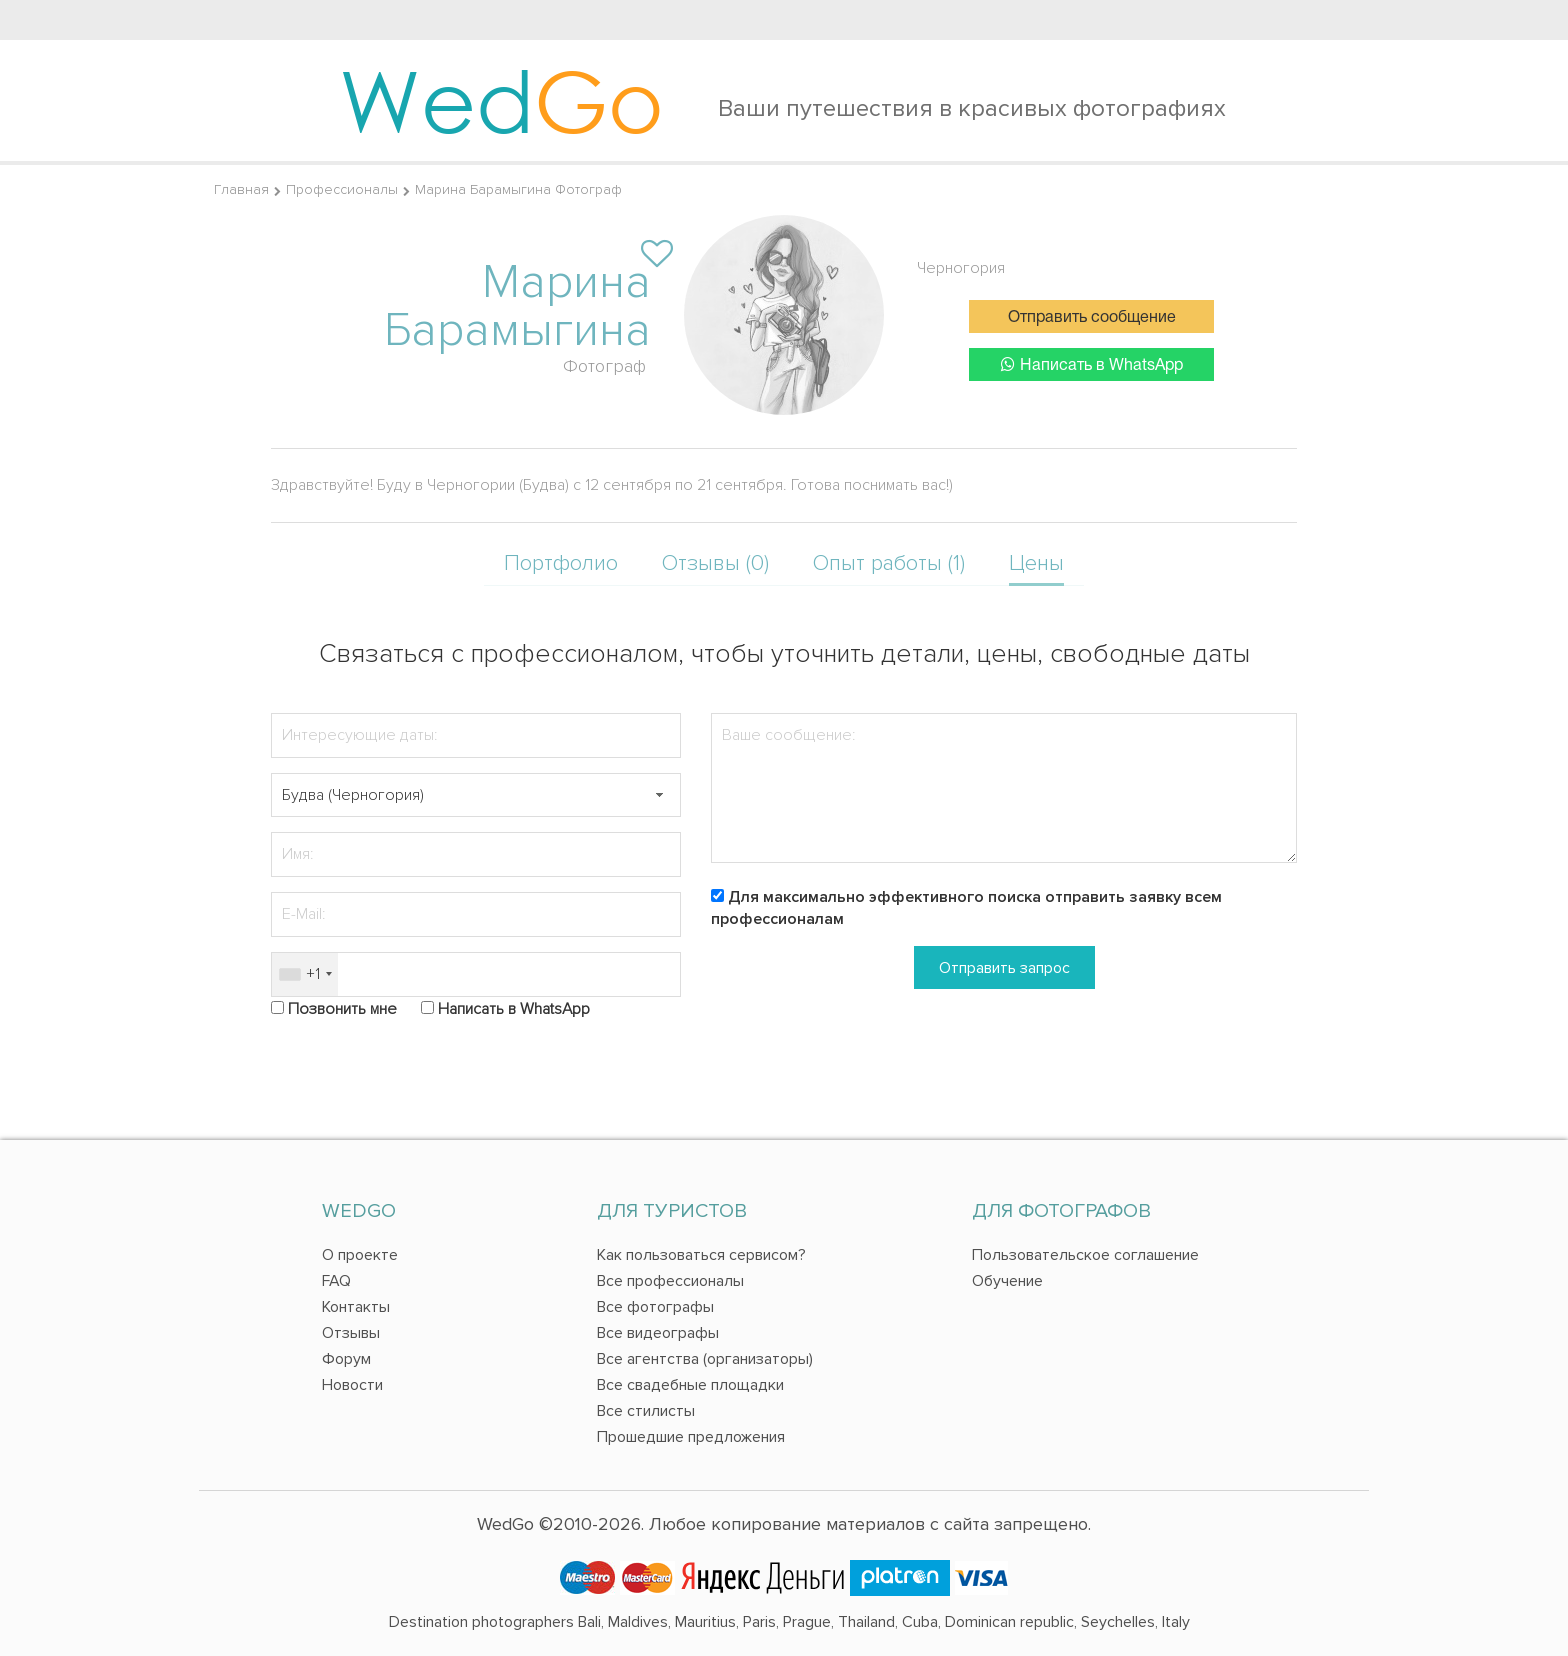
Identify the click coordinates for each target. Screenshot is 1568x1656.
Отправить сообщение (1092, 318)
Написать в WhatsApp (1092, 364)
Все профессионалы (670, 1281)
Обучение (1007, 1281)
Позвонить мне (342, 1009)
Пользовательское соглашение (1085, 1255)
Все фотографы (655, 1307)
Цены (1036, 563)
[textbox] (476, 795)
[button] (659, 795)
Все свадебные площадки (690, 1385)
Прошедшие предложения (691, 1437)
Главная (241, 189)
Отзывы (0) (715, 563)
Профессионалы (342, 189)
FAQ (336, 1281)
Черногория (961, 268)
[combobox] (305, 974)
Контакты (356, 1307)
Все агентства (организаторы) (705, 1359)
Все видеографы (658, 1333)
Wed (501, 100)
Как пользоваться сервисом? (701, 1255)
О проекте (360, 1255)
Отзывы (351, 1333)
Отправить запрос (1004, 968)
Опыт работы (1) (889, 563)
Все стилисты (646, 1411)
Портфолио (561, 563)
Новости (352, 1385)
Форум (346, 1359)
